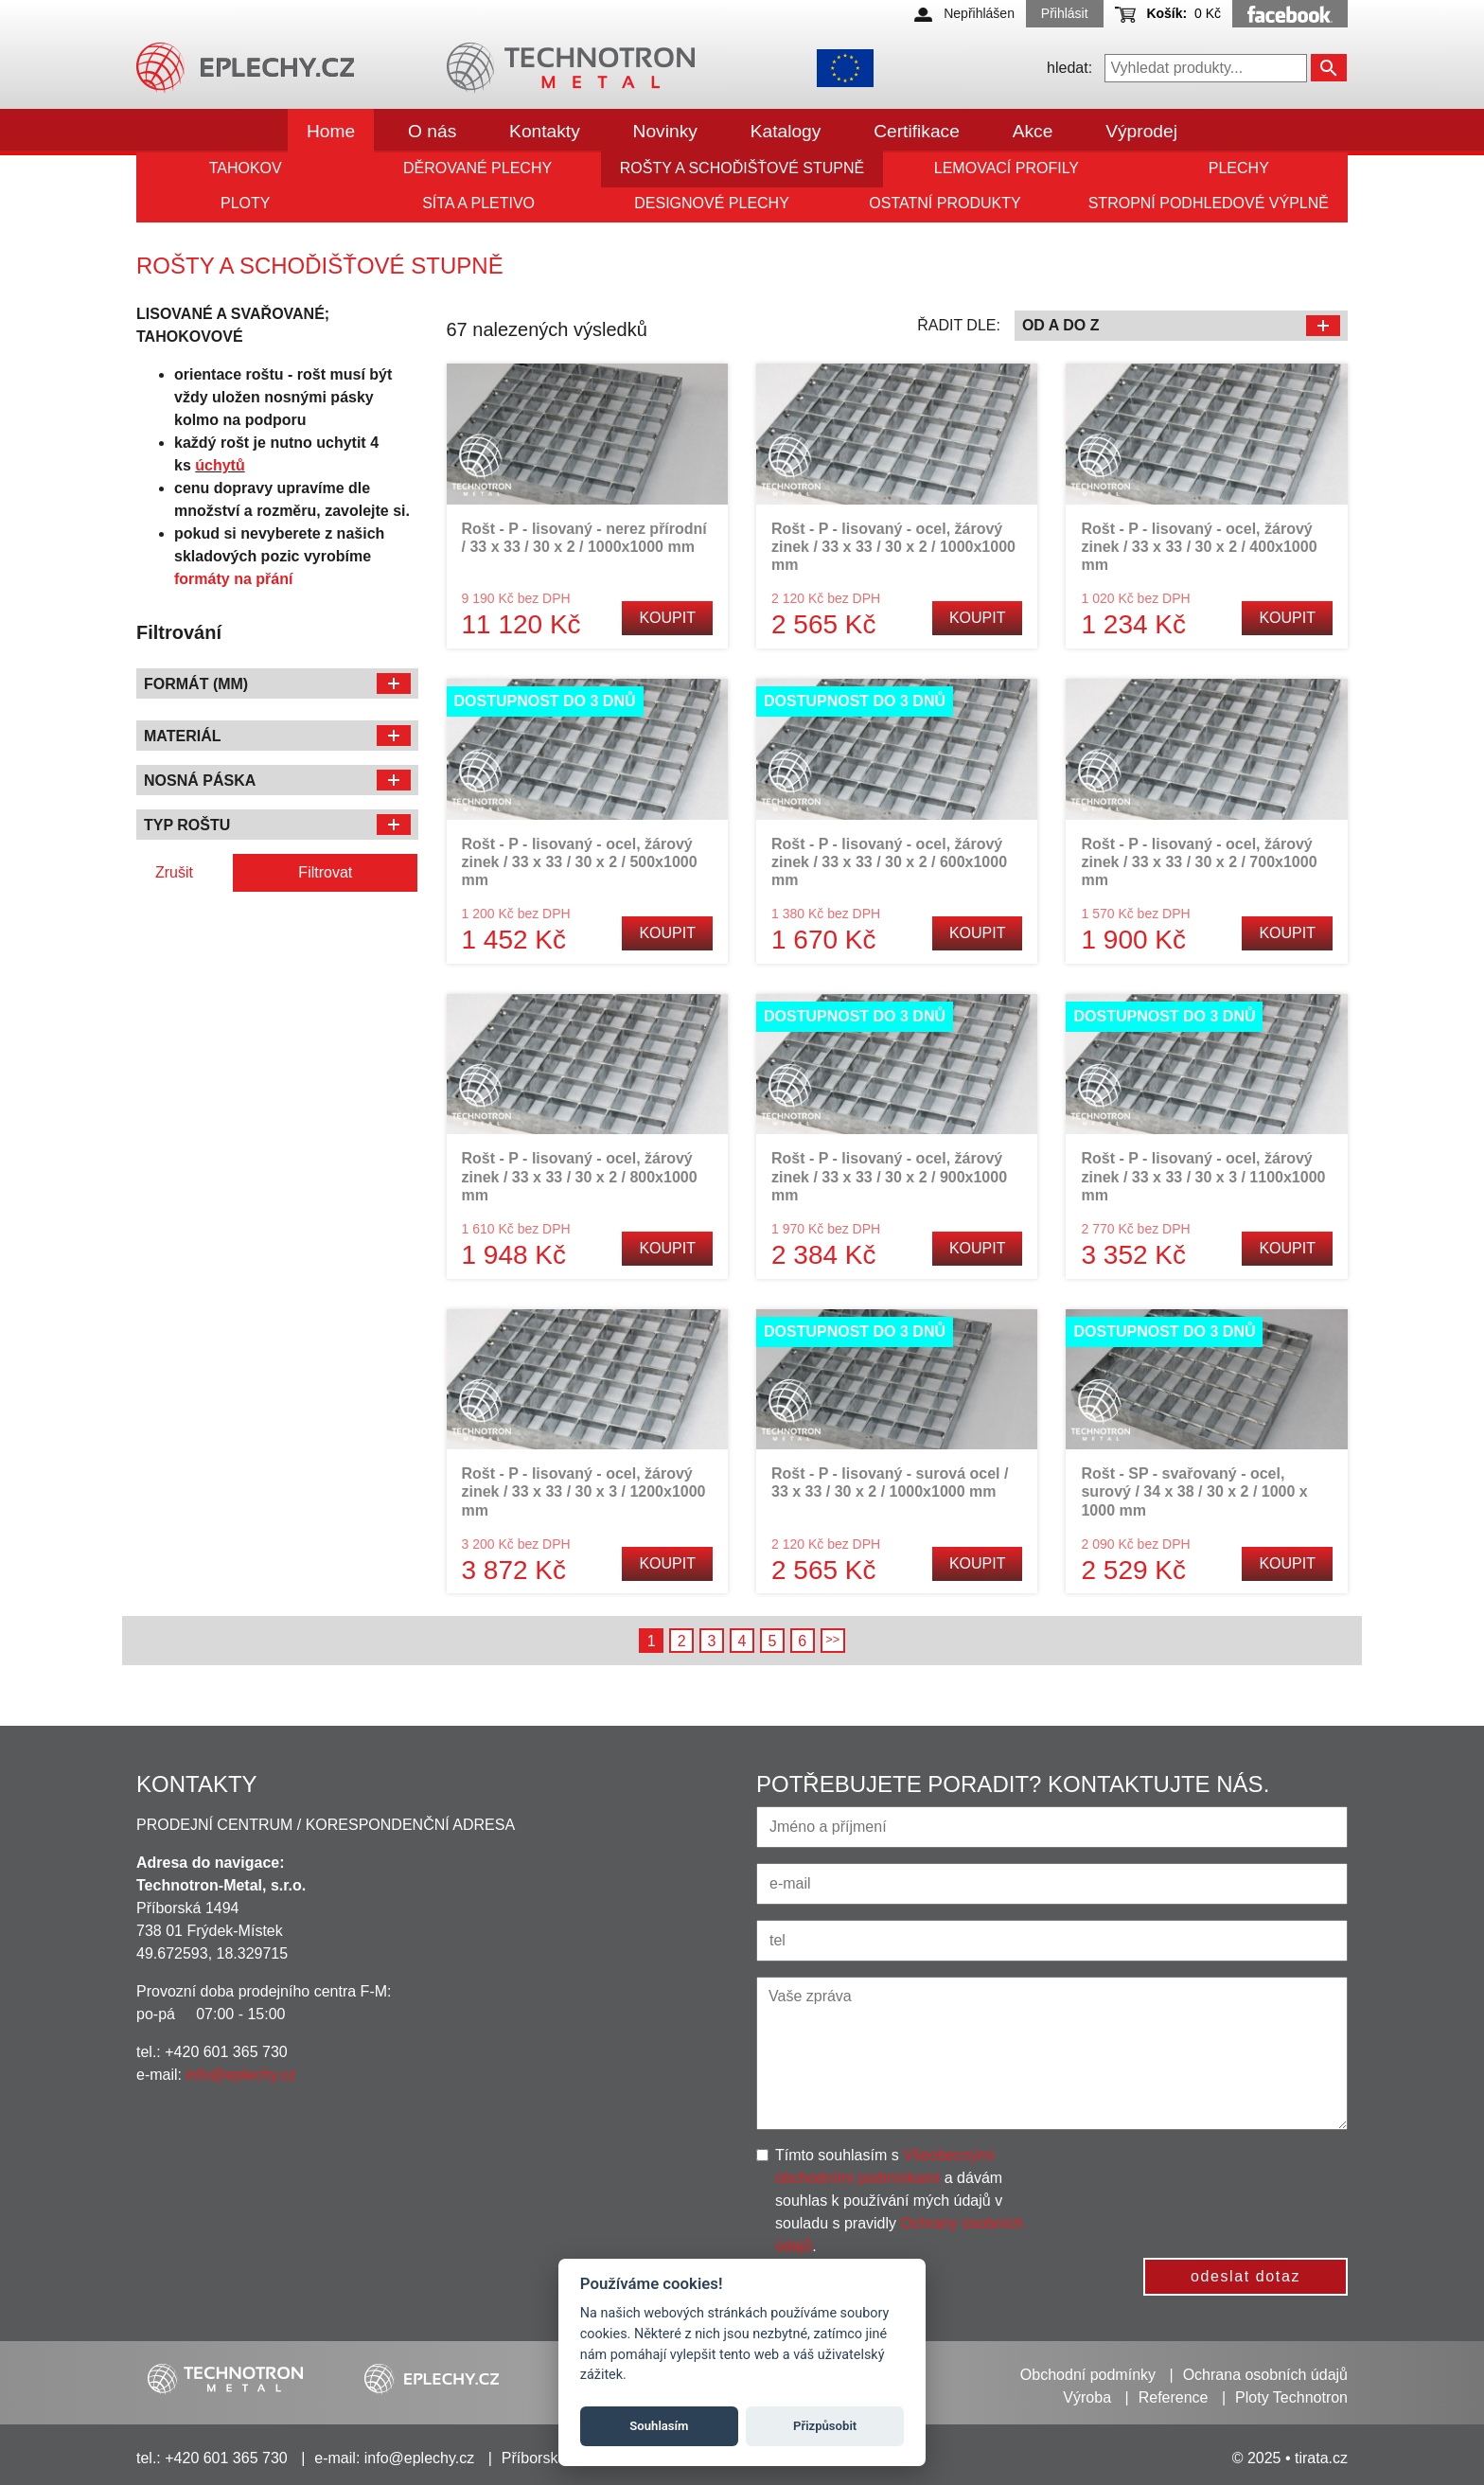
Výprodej (1141, 131)
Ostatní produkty (944, 203)
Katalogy (786, 131)
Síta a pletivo (478, 203)
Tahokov (245, 168)
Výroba (1087, 2397)
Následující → (833, 1640)
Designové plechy (711, 203)
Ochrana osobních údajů (1265, 2375)
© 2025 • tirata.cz (1290, 2458)
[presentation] (1210, 2181)
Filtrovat (325, 872)
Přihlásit (1064, 13)
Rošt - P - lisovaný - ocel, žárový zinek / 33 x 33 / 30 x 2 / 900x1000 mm (889, 1176)
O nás (432, 131)
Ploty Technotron (1291, 2397)
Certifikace (917, 131)
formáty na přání (233, 579)
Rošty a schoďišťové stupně (742, 168)
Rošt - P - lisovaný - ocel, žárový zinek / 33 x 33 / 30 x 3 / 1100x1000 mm (1203, 1176)
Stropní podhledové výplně (1208, 203)
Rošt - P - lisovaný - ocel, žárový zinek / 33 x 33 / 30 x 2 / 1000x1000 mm (893, 547)
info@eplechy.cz (240, 2075)
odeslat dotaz (1245, 2276)
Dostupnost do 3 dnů (545, 701)
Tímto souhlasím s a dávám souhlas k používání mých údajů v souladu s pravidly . (899, 2200)
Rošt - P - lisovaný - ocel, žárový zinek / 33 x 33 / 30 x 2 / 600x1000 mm (889, 862)
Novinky (665, 131)
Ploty (245, 203)
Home (331, 131)
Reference (1174, 2397)
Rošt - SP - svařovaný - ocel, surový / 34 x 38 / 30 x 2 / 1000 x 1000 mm (1194, 1491)
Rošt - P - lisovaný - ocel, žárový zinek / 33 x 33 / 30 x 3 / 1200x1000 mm (584, 1491)
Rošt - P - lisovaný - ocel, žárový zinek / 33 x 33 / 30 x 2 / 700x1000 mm (1198, 862)
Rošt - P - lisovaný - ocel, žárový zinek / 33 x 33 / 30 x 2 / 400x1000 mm (1198, 547)
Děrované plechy (477, 168)
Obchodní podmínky (1088, 2375)
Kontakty (544, 131)
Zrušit (174, 872)
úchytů (219, 465)
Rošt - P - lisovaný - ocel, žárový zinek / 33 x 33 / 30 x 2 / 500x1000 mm (580, 862)
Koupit (667, 618)
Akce (1033, 131)
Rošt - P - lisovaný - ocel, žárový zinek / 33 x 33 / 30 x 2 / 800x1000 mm (580, 1176)
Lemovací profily (1006, 168)
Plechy (1239, 168)
